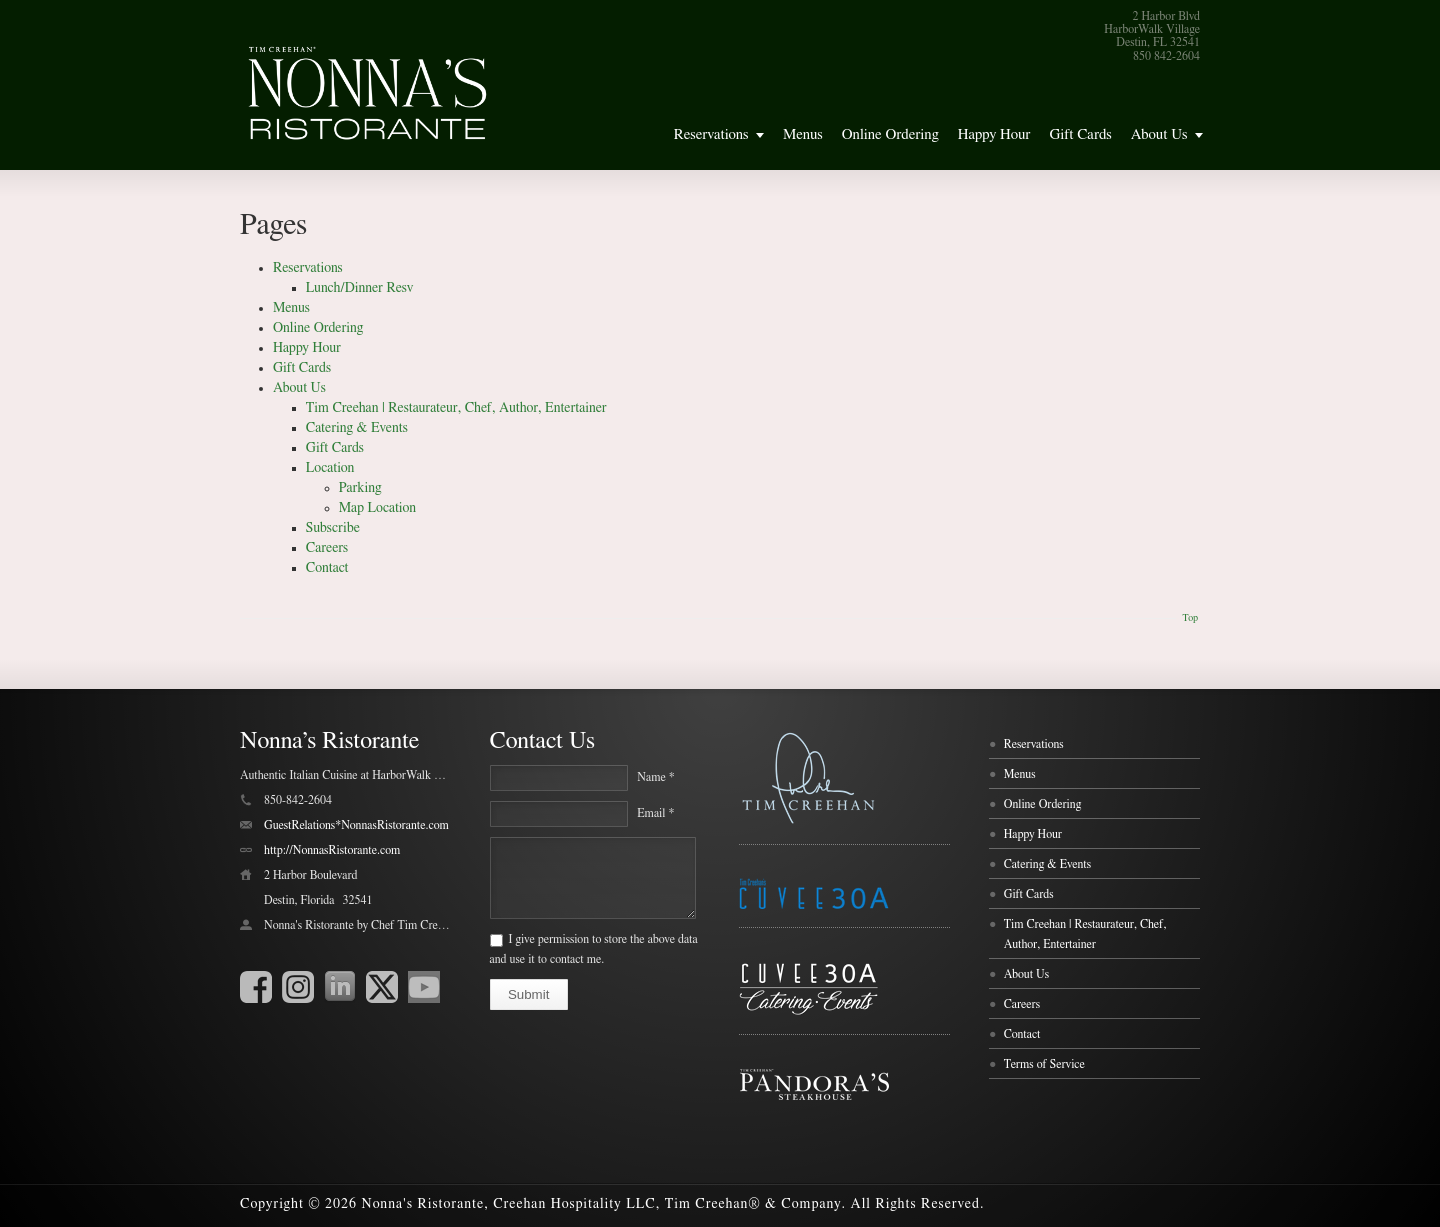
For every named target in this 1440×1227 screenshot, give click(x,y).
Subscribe (333, 528)
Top (1190, 618)
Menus (803, 134)
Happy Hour (994, 134)
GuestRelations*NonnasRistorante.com (356, 825)
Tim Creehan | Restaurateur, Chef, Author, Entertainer (456, 408)
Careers (327, 548)
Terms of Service (1044, 1064)
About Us (1159, 134)
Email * (655, 813)
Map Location (377, 508)
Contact (327, 568)
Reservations (711, 134)
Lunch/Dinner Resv (360, 288)
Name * (655, 777)
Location (330, 468)
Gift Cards (1080, 134)
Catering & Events (357, 428)
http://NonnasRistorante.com (332, 850)
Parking (360, 488)
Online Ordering (890, 134)
